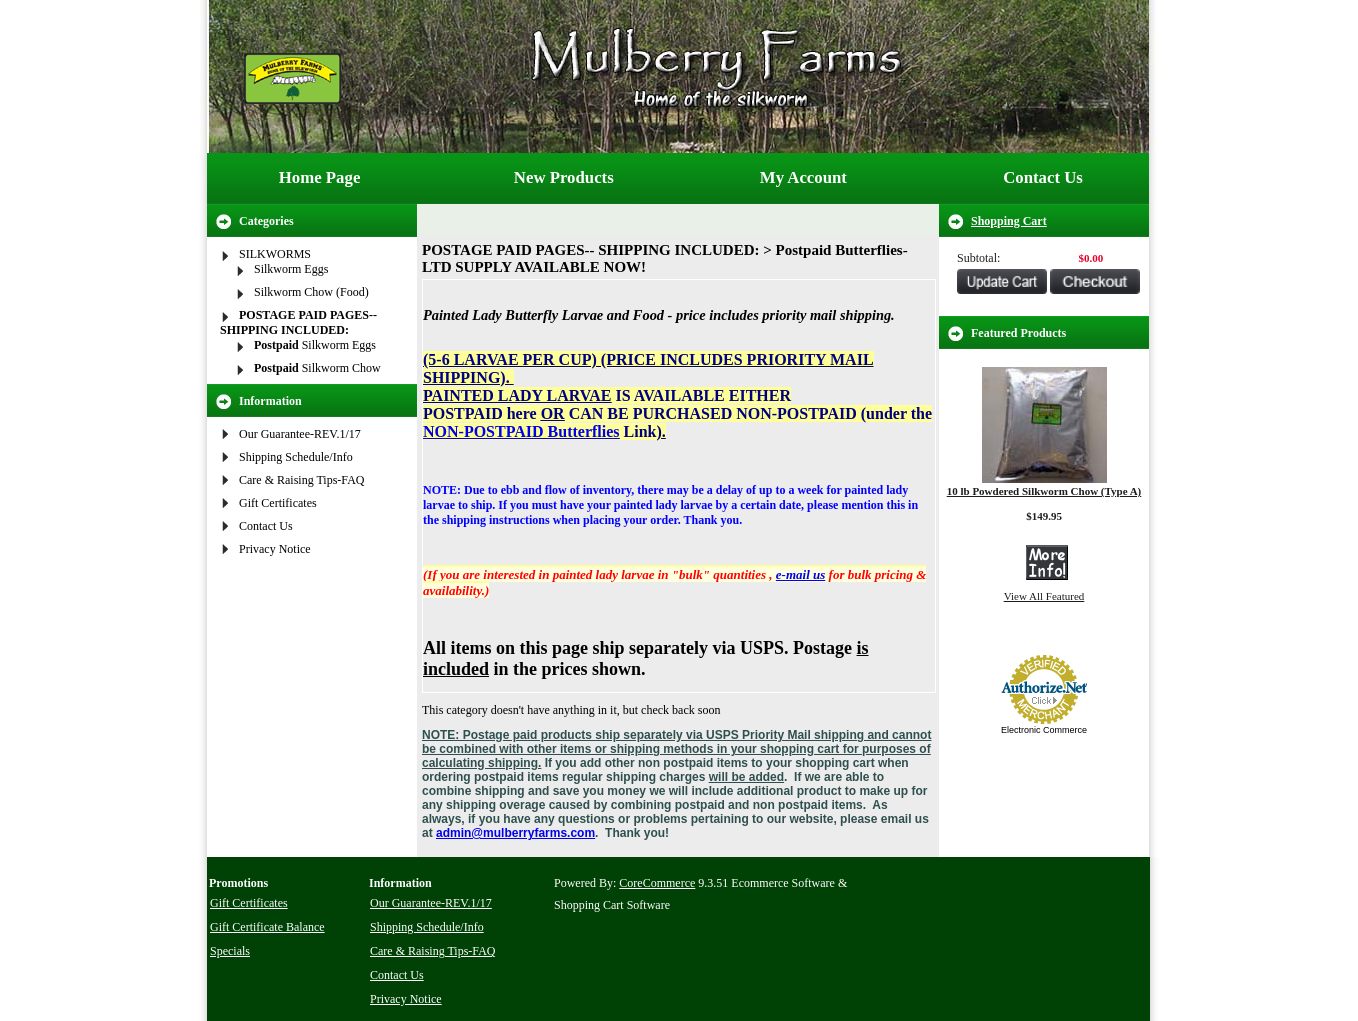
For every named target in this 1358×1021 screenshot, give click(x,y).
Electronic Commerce (1044, 730)
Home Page (320, 177)
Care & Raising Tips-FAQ (301, 480)
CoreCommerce (657, 883)
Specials (230, 951)
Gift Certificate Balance (267, 927)
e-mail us (800, 574)
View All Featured (1044, 596)
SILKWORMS (275, 254)
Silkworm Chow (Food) (311, 292)
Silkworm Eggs (291, 269)
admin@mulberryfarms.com (515, 833)
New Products (564, 177)
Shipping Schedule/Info (296, 457)
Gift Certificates (278, 503)
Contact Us (1043, 177)
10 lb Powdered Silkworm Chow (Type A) (1044, 491)
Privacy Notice (275, 549)
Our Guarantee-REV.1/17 (300, 434)
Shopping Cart (1009, 221)
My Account (803, 177)
